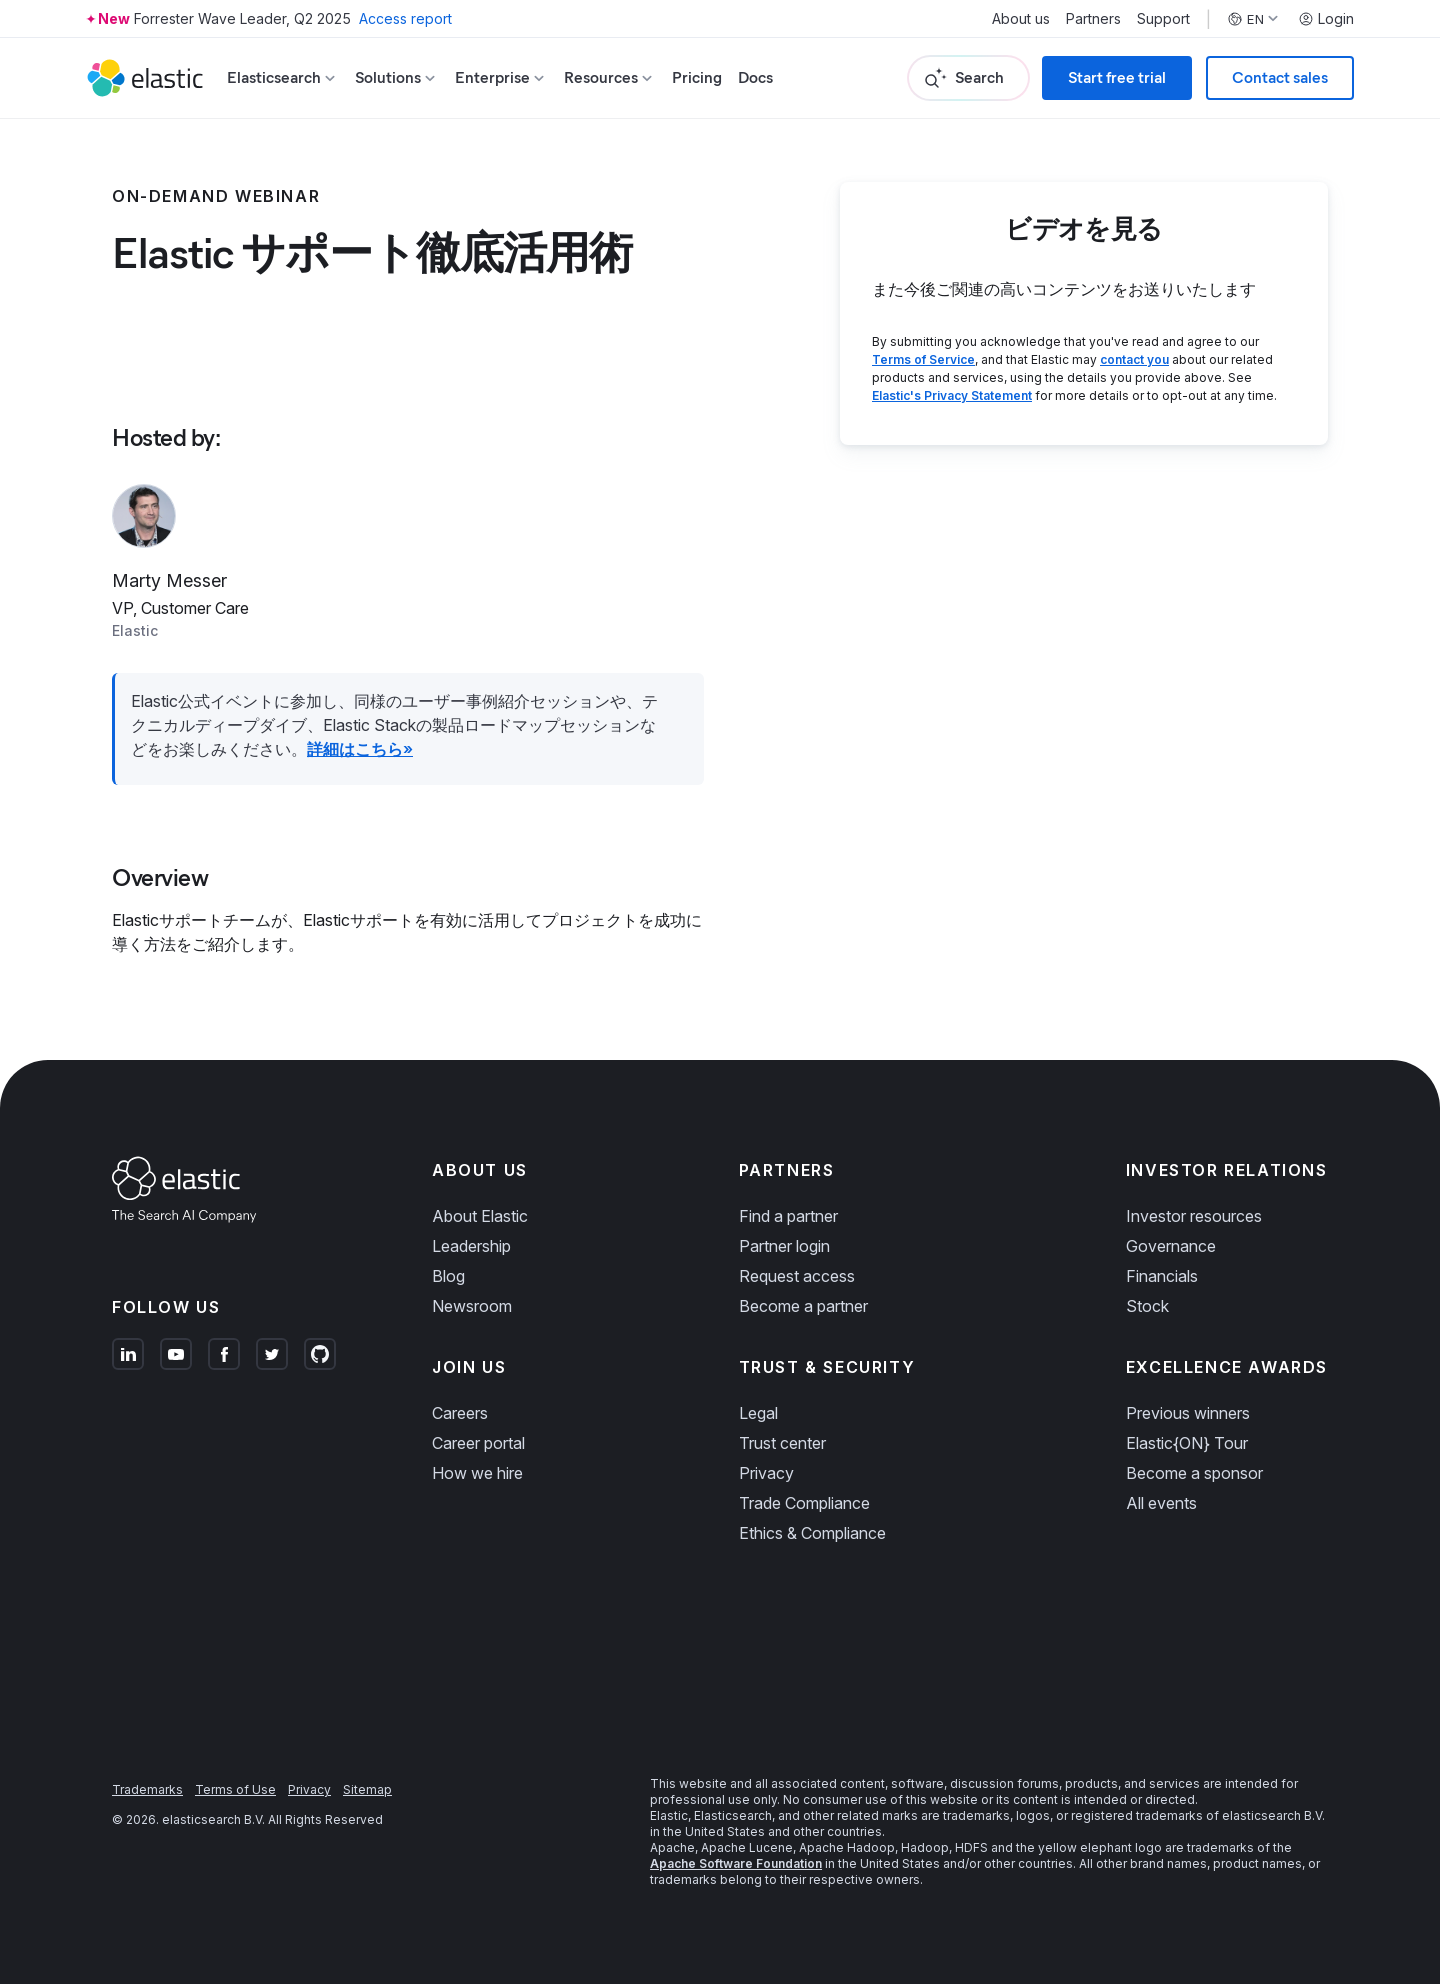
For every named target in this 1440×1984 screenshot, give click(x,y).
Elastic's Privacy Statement (952, 395)
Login (1326, 19)
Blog (448, 1276)
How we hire (477, 1473)
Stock (1147, 1306)
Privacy (766, 1473)
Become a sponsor (1194, 1473)
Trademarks (147, 1789)
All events (1161, 1503)
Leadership (471, 1246)
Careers (460, 1413)
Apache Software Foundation (736, 1863)
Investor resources (1194, 1216)
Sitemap (367, 1789)
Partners (1093, 19)
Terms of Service (923, 359)
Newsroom (472, 1306)
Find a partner (788, 1216)
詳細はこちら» (360, 749)
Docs (755, 77)
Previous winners (1188, 1413)
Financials (1162, 1276)
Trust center (782, 1443)
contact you (1134, 359)
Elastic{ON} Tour (1187, 1443)
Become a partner (803, 1306)
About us (1021, 19)
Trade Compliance (804, 1503)
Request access (797, 1276)
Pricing (697, 77)
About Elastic (480, 1216)
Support (1163, 19)
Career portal (478, 1443)
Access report (405, 18)
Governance (1171, 1246)
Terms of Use (235, 1789)
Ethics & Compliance (812, 1533)
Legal (758, 1413)
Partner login (784, 1246)
